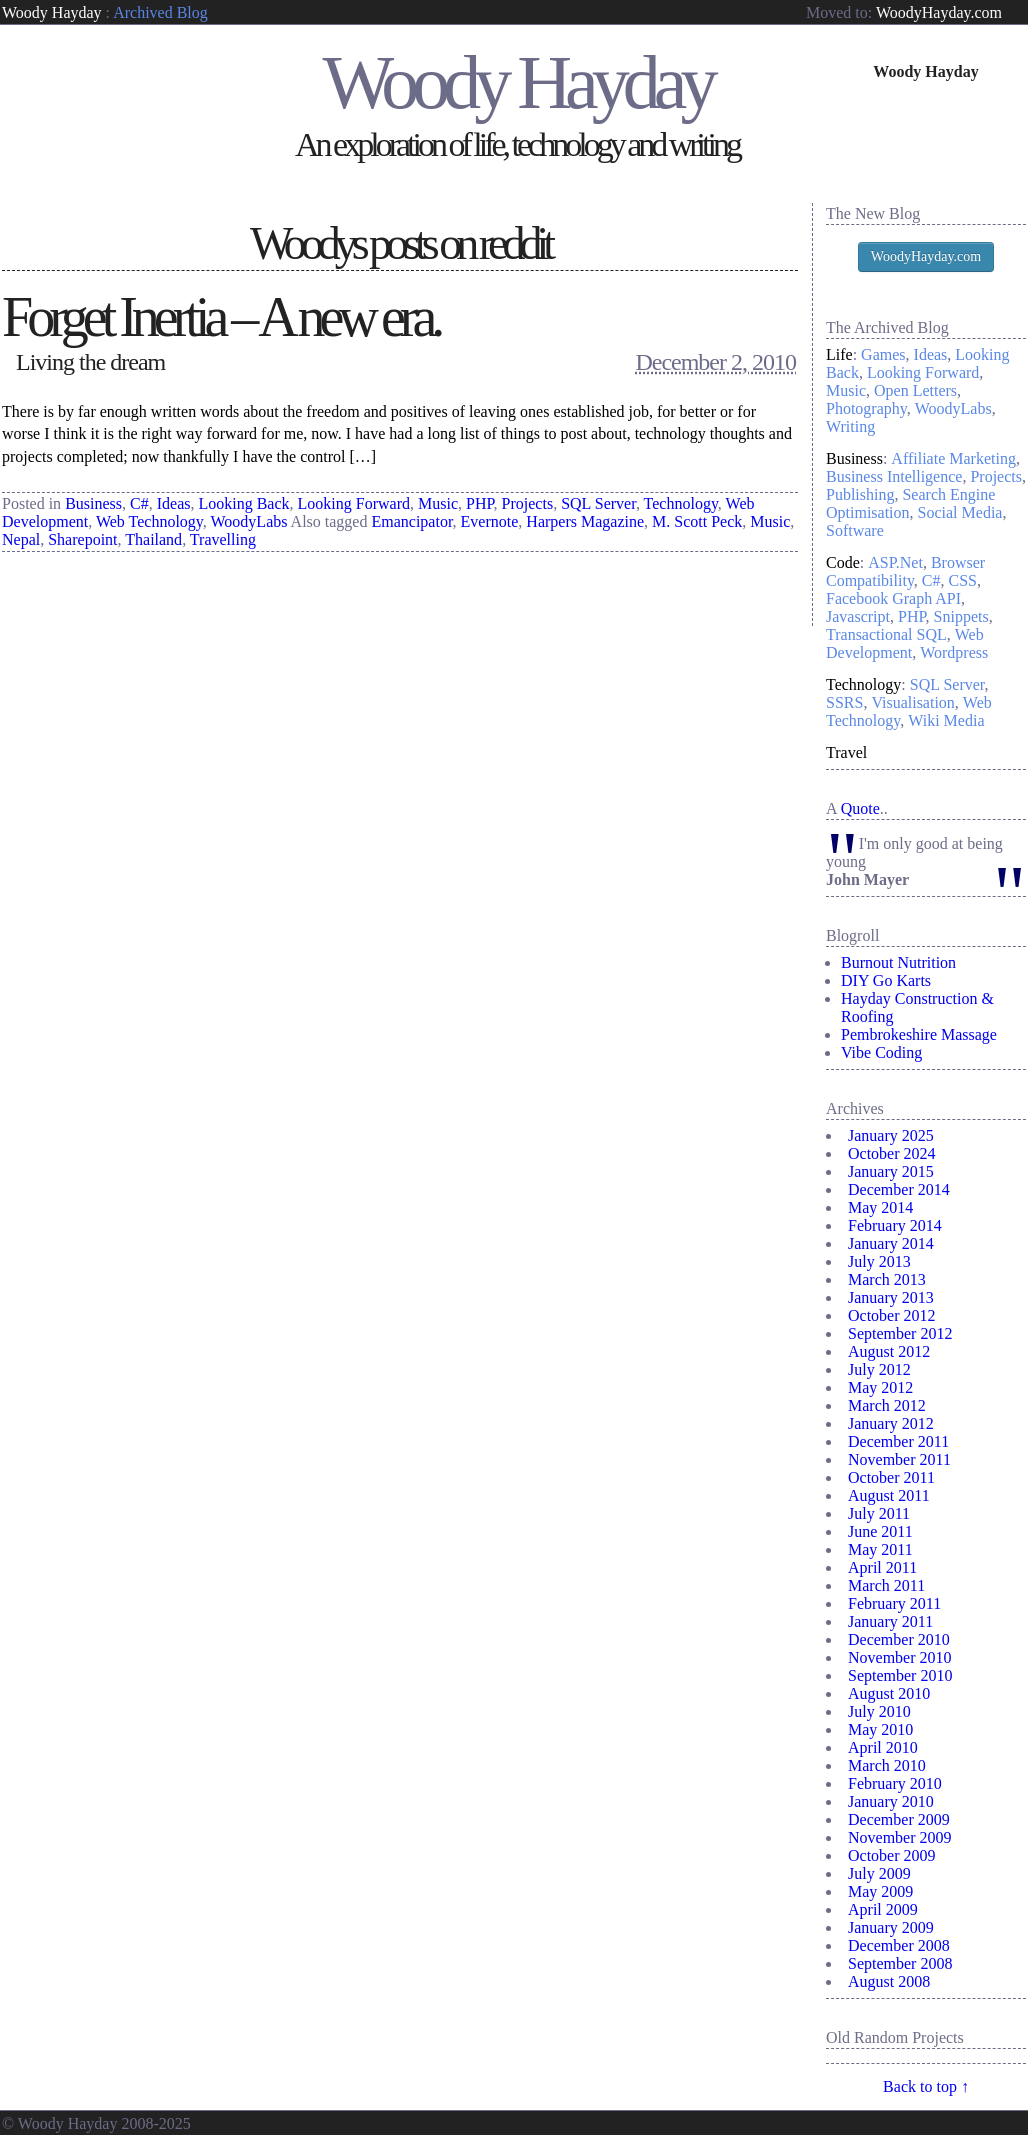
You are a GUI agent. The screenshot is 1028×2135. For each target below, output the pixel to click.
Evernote (490, 521)
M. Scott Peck (697, 521)
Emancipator (411, 521)
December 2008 (899, 1945)
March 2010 (887, 1765)
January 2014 (891, 1243)
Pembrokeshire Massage (919, 1034)
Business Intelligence (894, 476)
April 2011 (882, 1567)
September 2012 (900, 1333)
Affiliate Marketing (953, 458)
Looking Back (243, 503)
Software (855, 530)
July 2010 (879, 1711)
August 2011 (889, 1495)
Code (843, 562)
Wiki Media (946, 720)
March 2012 (887, 1405)
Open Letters (915, 390)
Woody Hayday (52, 12)
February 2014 (895, 1225)
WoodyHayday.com (939, 12)
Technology (681, 503)
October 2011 (891, 1477)
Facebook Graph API (893, 598)
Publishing (860, 494)
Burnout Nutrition (898, 962)
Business (93, 503)
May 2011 (880, 1549)
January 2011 (890, 1621)
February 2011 (894, 1603)
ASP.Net (895, 562)
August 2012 (889, 1351)
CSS (963, 580)
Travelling (223, 539)
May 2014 (880, 1207)
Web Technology (149, 521)
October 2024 (892, 1153)
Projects (528, 503)
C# (139, 503)
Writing (850, 426)
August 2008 (889, 1981)
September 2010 (900, 1675)
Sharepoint (82, 539)
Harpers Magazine (585, 521)
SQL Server (598, 503)
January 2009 (891, 1927)
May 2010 (880, 1729)
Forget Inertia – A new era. (220, 317)
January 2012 (891, 1423)
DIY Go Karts (886, 980)
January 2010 (891, 1801)
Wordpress (954, 652)
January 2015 (891, 1171)
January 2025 (891, 1135)
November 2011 (899, 1459)
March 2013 (887, 1279)
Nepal (21, 539)
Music (438, 503)
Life (839, 354)
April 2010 (883, 1747)
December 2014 (899, 1189)
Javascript (858, 616)
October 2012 (892, 1315)
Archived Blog (160, 12)
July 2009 (879, 1873)
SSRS (844, 702)
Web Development (905, 643)
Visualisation (912, 702)
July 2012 (879, 1369)
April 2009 (883, 1909)
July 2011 (879, 1513)
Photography (866, 408)
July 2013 (879, 1261)
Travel (846, 752)
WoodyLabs (249, 521)
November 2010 (900, 1657)
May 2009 (880, 1891)
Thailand (153, 539)
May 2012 (880, 1387)
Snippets (961, 616)
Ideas (174, 503)
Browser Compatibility (905, 571)
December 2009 (899, 1819)
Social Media (960, 512)
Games (883, 354)
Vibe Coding (881, 1052)
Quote (860, 808)
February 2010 (895, 1783)
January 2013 (891, 1297)
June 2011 (880, 1531)
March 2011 (886, 1585)
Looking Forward (354, 503)
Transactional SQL (886, 634)
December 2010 (899, 1639)
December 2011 (898, 1441)
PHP (480, 503)
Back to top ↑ (926, 2086)
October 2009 (892, 1855)
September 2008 (900, 1963)
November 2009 (900, 1837)
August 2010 (889, 1693)
